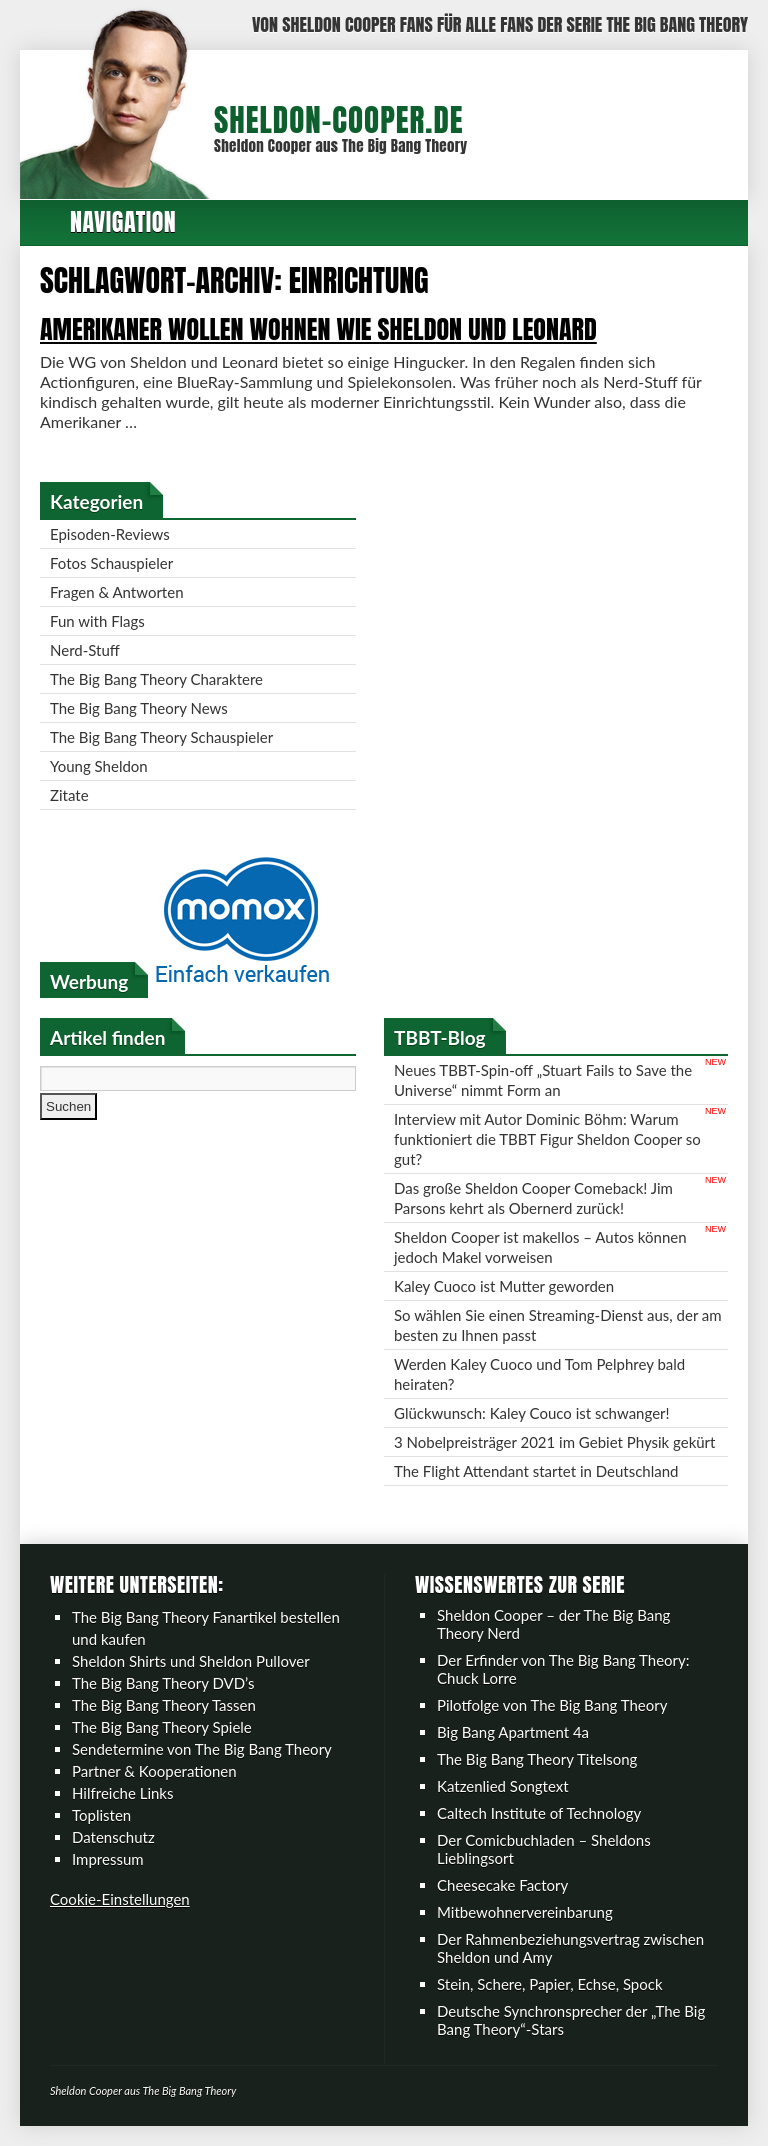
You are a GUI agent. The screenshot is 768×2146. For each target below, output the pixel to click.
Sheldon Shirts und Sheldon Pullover (191, 1661)
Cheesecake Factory (502, 1885)
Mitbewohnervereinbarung (525, 1912)
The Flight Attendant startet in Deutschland (536, 1471)
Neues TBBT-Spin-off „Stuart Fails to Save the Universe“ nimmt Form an (543, 1080)
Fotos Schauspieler (111, 563)
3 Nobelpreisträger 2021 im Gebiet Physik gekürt (554, 1442)
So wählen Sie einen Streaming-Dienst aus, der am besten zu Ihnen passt (558, 1325)
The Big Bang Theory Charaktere (156, 679)
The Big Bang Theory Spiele (162, 1727)
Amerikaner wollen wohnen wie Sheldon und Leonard (318, 329)
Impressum (108, 1859)
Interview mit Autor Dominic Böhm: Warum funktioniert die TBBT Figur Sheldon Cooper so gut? (547, 1139)
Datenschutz (113, 1837)
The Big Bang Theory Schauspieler (161, 737)
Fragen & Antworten (117, 592)
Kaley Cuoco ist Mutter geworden (504, 1286)
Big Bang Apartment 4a (513, 1732)
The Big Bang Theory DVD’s (163, 1683)
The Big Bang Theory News (139, 708)
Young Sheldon (99, 766)
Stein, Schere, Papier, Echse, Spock (550, 1984)
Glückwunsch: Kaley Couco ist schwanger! (532, 1413)
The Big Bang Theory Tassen (164, 1705)
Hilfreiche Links (123, 1793)
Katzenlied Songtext (503, 1786)
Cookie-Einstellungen (120, 1899)
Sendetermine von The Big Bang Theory (202, 1749)
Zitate (69, 795)
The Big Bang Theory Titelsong (537, 1759)
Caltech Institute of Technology (539, 1813)
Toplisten (101, 1815)
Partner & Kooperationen (154, 1771)
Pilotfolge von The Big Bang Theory (552, 1705)
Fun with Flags (97, 621)
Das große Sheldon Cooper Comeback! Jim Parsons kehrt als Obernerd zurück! (533, 1198)
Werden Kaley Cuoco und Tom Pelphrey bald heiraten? (539, 1374)
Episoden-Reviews (110, 534)
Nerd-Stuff (85, 650)
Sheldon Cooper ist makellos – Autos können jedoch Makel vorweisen (540, 1247)
